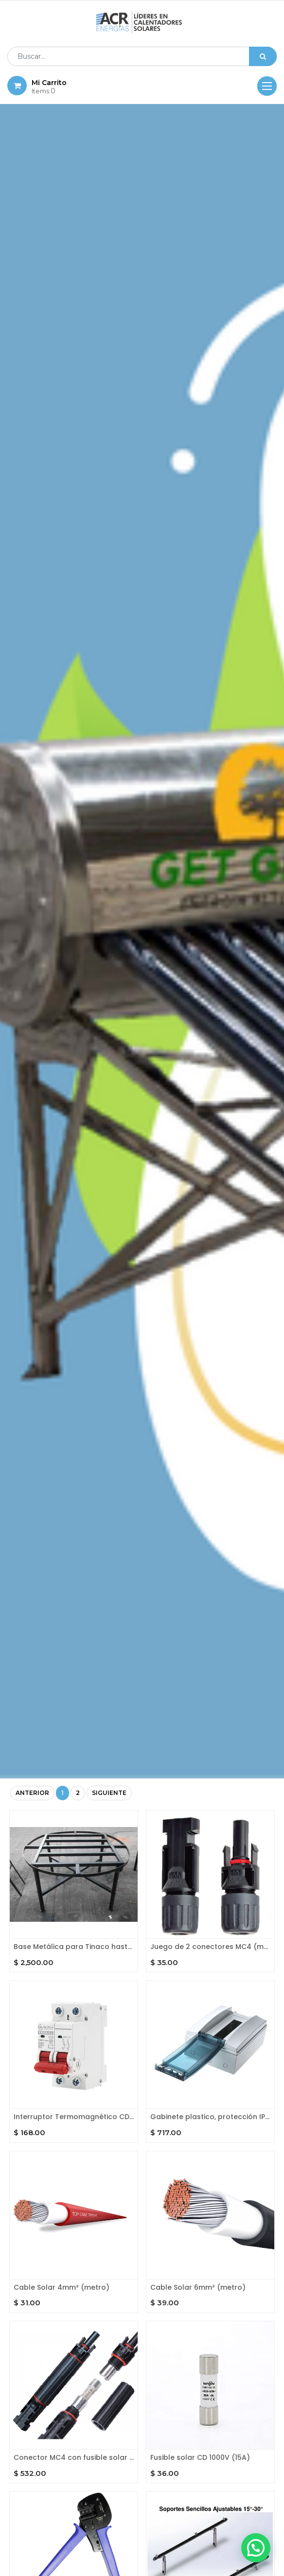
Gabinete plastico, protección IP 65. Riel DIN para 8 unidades (210, 2117)
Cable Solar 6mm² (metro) (198, 2287)
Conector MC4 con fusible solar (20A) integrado (74, 2458)
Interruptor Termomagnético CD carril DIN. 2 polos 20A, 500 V (74, 2117)
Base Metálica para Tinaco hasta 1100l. (74, 1947)
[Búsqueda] (263, 56)
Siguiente (109, 1792)
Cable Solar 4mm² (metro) (61, 2287)
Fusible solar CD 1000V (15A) (200, 2458)
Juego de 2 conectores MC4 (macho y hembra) (210, 1947)
